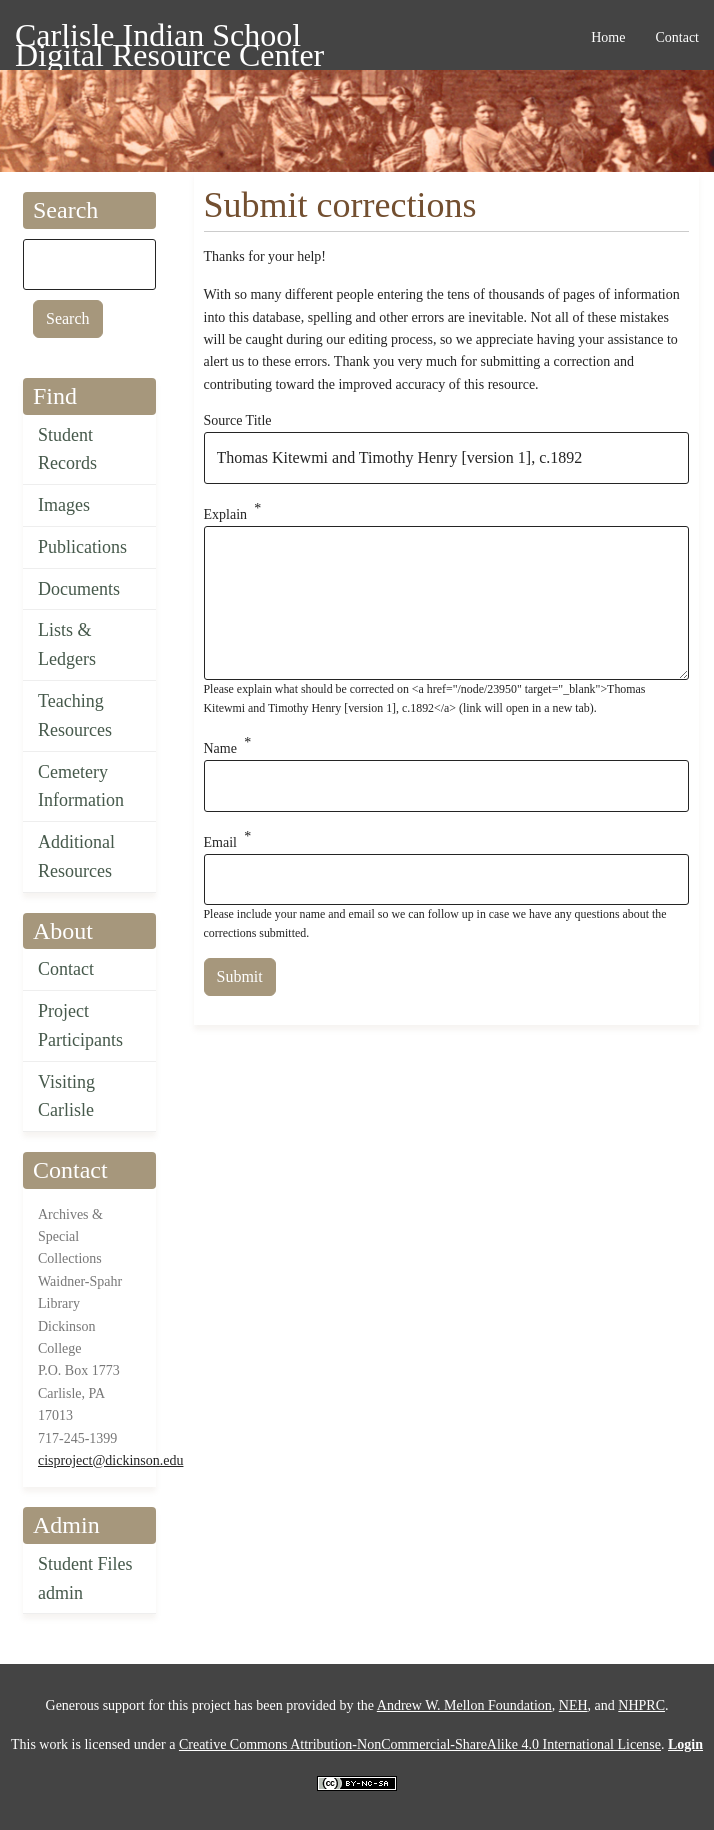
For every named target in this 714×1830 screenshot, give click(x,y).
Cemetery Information (81, 786)
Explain (226, 514)
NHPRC (641, 1705)
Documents (79, 589)
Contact (66, 969)
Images (64, 505)
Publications (82, 547)
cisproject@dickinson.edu (110, 1460)
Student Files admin (85, 1578)
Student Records (67, 449)
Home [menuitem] (608, 37)
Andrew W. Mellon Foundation (464, 1705)
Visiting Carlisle (66, 1096)
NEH (573, 1705)
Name (220, 748)
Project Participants (80, 1025)
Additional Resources (76, 856)
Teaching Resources (75, 715)
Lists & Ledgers (67, 644)
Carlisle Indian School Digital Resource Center (169, 38)
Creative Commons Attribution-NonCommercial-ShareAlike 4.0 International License (420, 1744)
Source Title (238, 420)
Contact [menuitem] (677, 37)
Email (220, 841)
